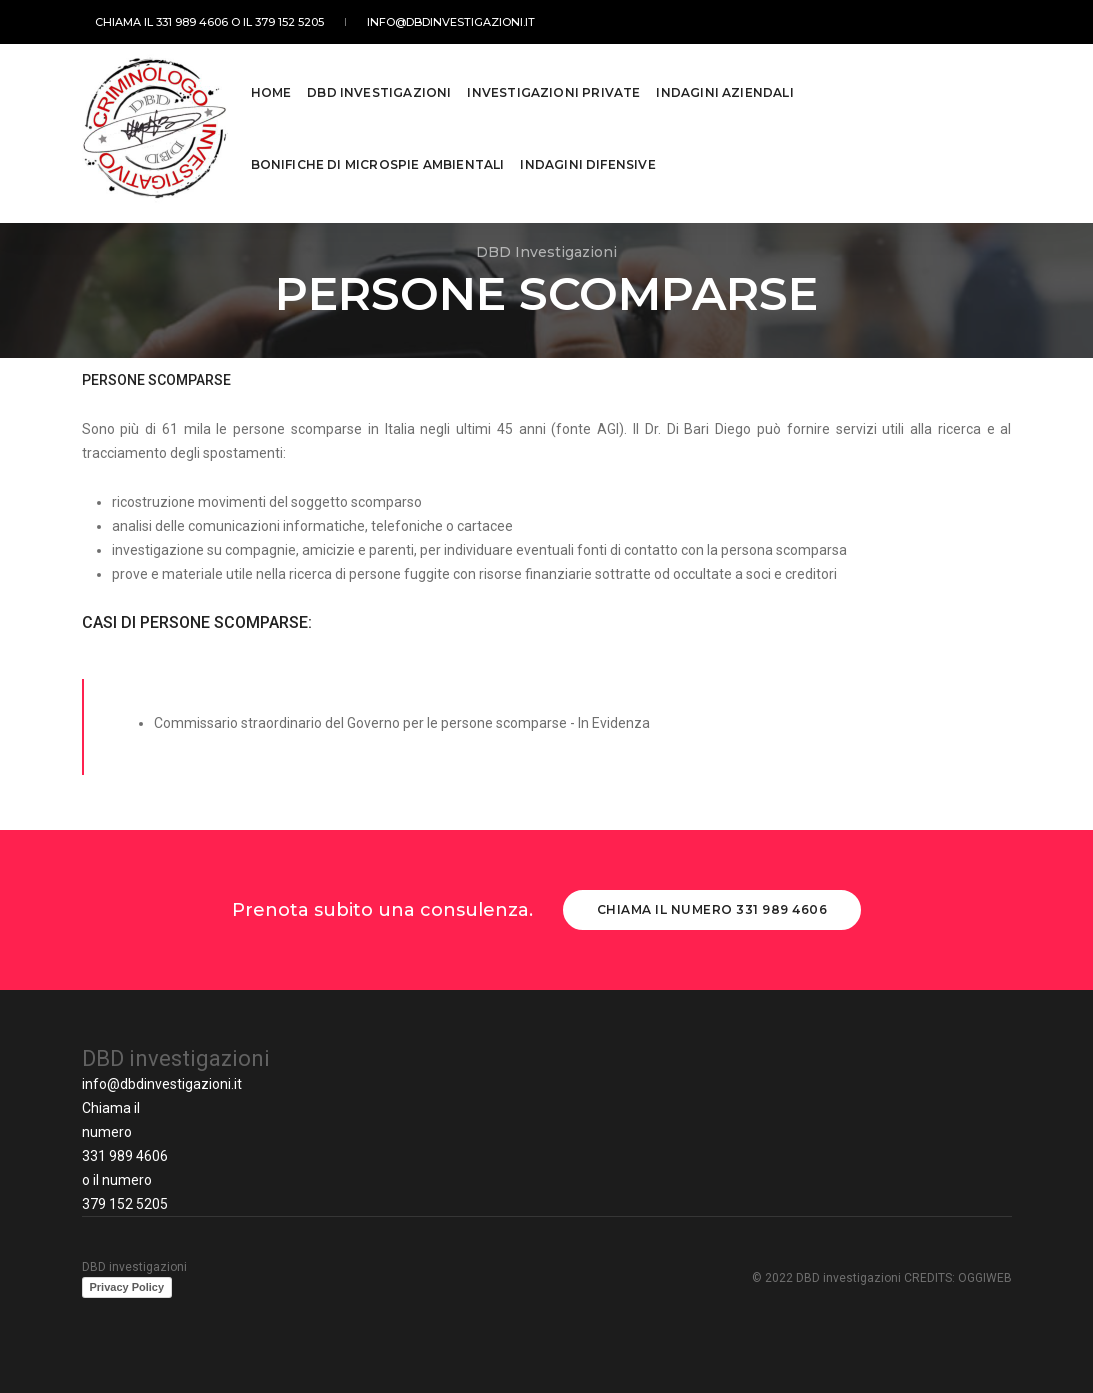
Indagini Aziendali (724, 82)
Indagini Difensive (587, 154)
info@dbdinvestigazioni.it (418, 22)
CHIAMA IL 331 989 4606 (148, 22)
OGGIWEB (985, 1278)
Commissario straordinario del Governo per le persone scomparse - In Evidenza (402, 723)
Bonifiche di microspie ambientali (378, 154)
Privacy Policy (127, 1287)
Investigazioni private (553, 82)
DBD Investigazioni (379, 82)
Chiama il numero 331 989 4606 (712, 909)
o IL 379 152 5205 (264, 22)
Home (271, 82)
